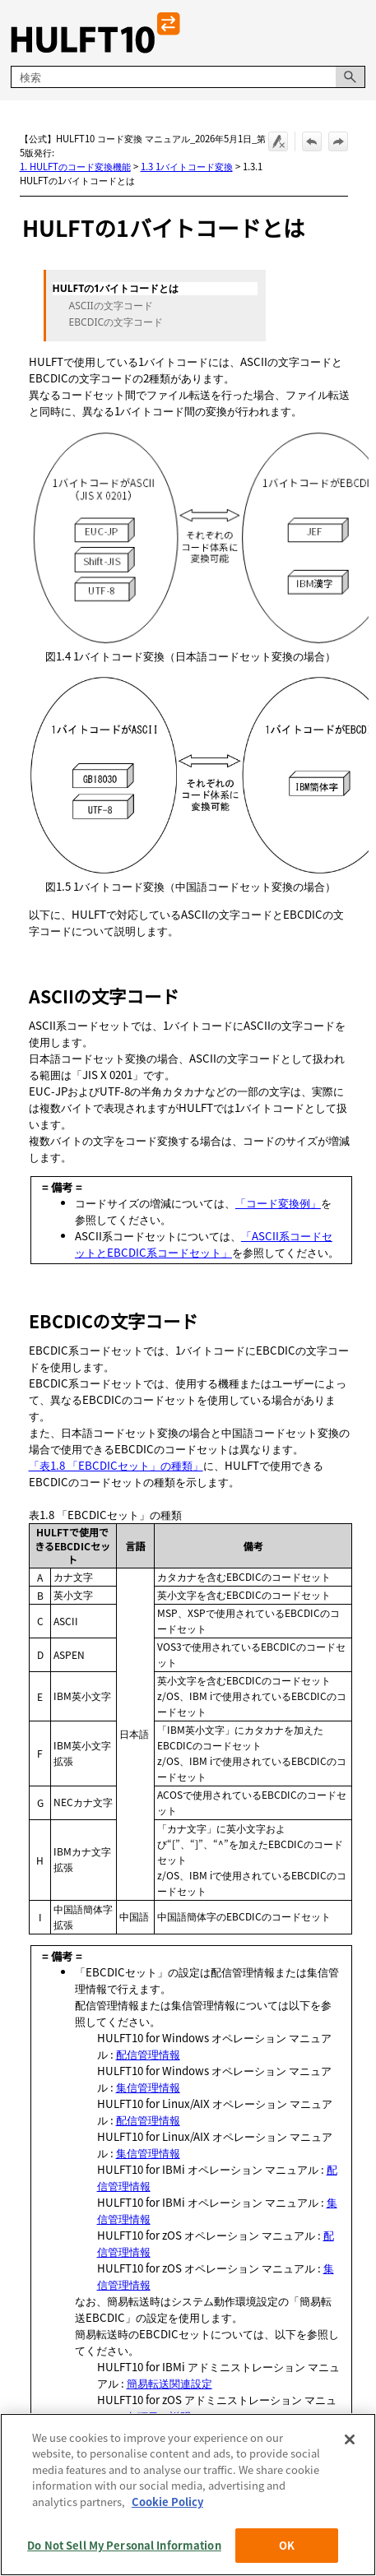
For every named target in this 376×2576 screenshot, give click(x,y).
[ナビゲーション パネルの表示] (356, 33)
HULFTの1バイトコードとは (116, 288)
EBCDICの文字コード (116, 322)
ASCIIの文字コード (111, 306)
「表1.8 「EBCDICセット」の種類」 (116, 1465)
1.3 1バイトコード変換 (187, 166)
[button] (350, 77)
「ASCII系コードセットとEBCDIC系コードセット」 (203, 1244)
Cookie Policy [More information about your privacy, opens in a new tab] (167, 2538)
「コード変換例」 (278, 1203)
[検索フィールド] (187, 77)
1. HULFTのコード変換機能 (75, 166)
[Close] (350, 2476)
